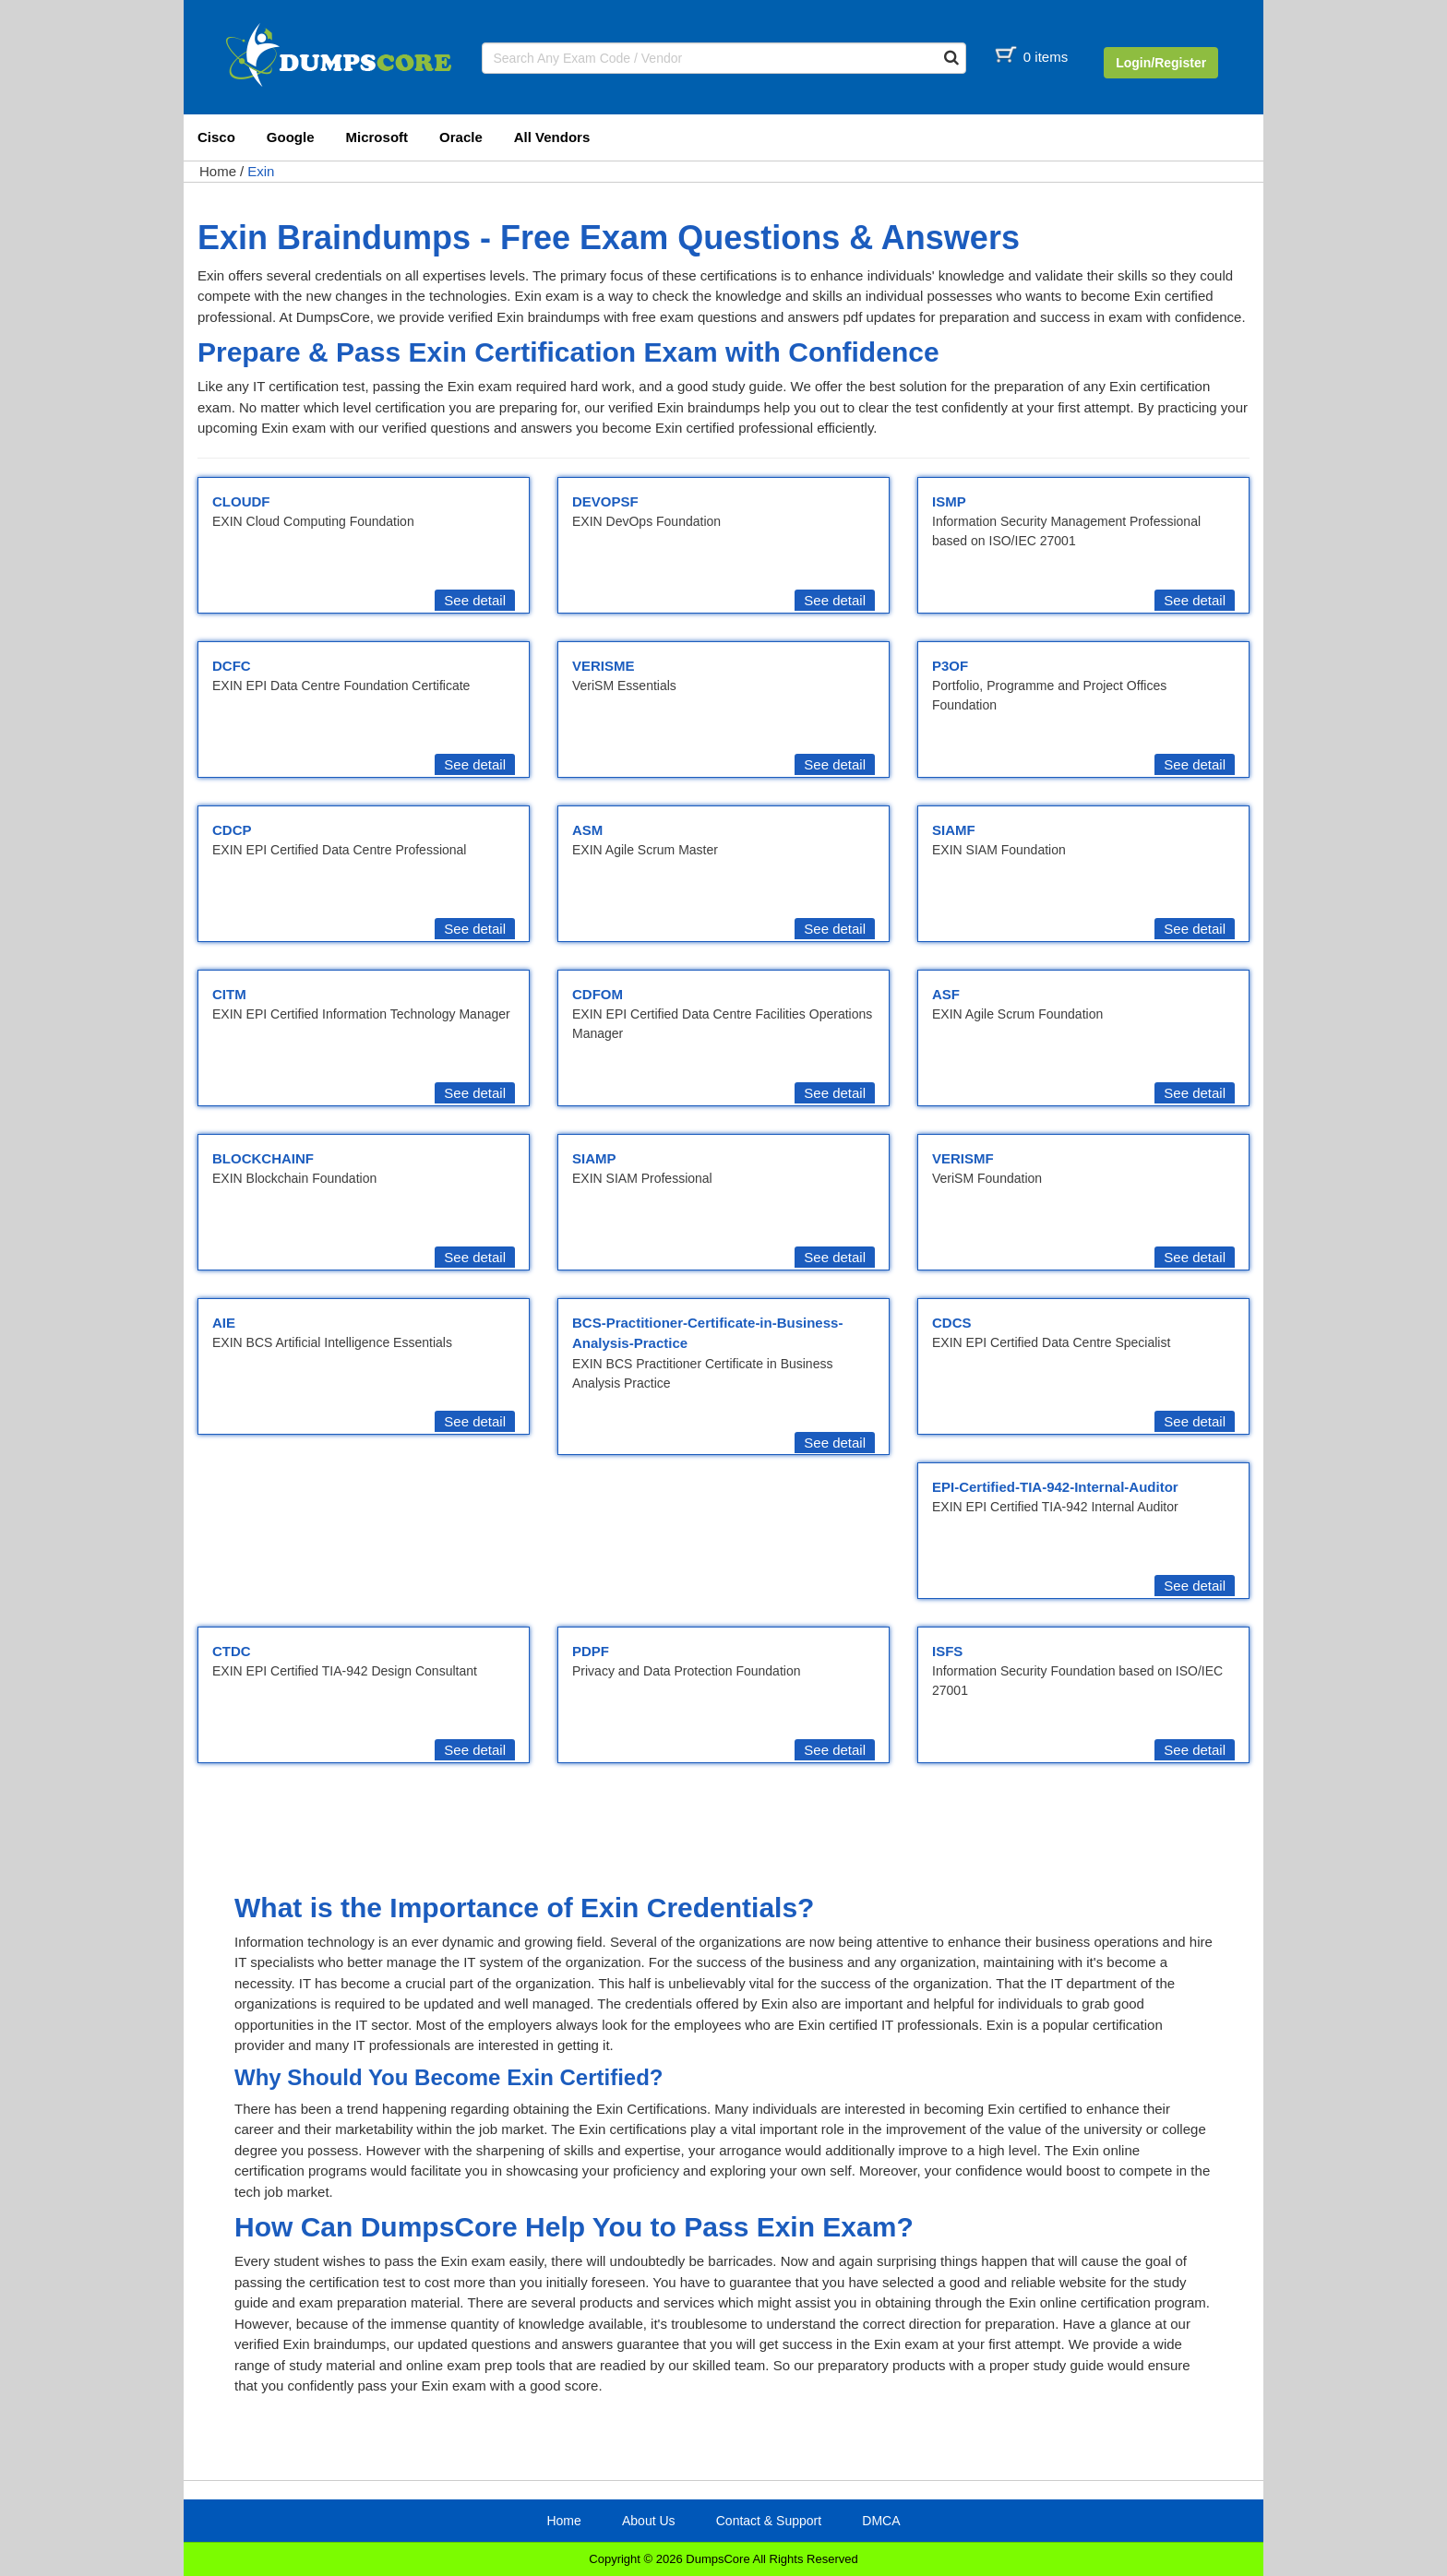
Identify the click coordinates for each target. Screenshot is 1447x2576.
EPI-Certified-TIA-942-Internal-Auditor (1055, 1487)
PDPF (590, 1651)
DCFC (231, 666)
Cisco (216, 137)
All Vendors (552, 137)
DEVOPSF (605, 501)
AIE (223, 1322)
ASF (946, 994)
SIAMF (953, 830)
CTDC (231, 1651)
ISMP (949, 501)
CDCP (232, 830)
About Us (649, 2520)
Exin (260, 171)
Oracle (461, 137)
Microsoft (377, 137)
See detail (475, 600)
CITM (229, 994)
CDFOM (597, 994)
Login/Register (1161, 62)
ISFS (947, 1651)
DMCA (881, 2520)
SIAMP (594, 1158)
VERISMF (963, 1158)
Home (217, 171)
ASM (587, 830)
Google (291, 137)
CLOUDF (241, 501)
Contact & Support (768, 2520)
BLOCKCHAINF (263, 1158)
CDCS (952, 1322)
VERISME (603, 666)
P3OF (950, 666)
